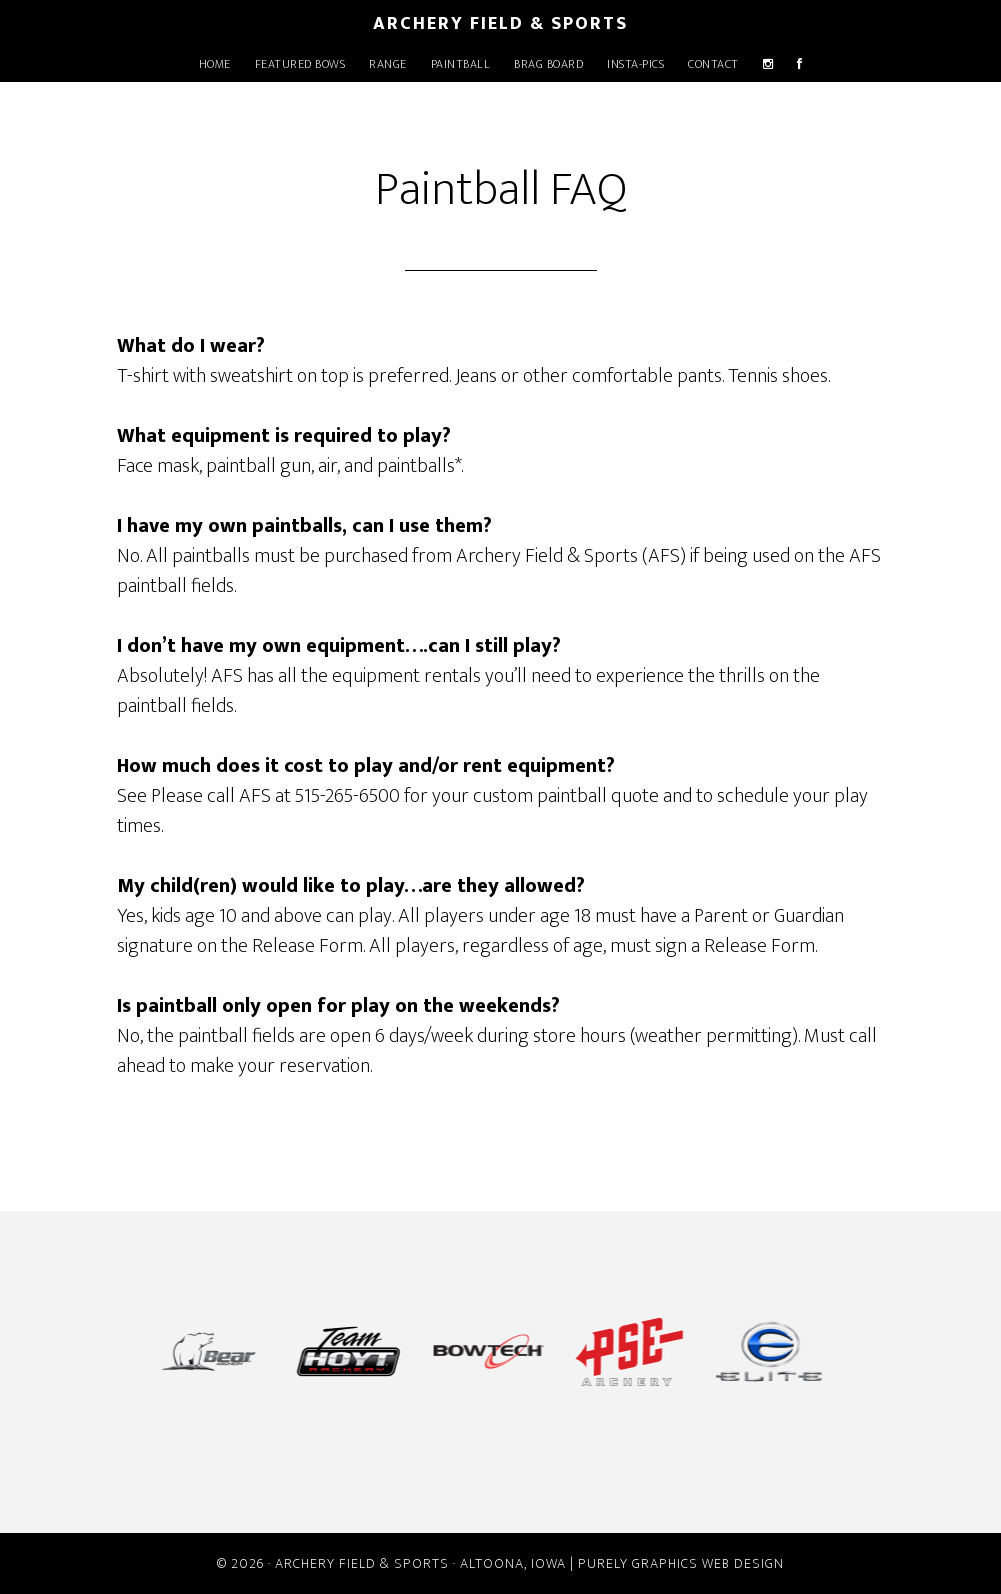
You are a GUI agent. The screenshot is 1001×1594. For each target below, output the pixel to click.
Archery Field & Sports (500, 24)
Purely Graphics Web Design (681, 1563)
